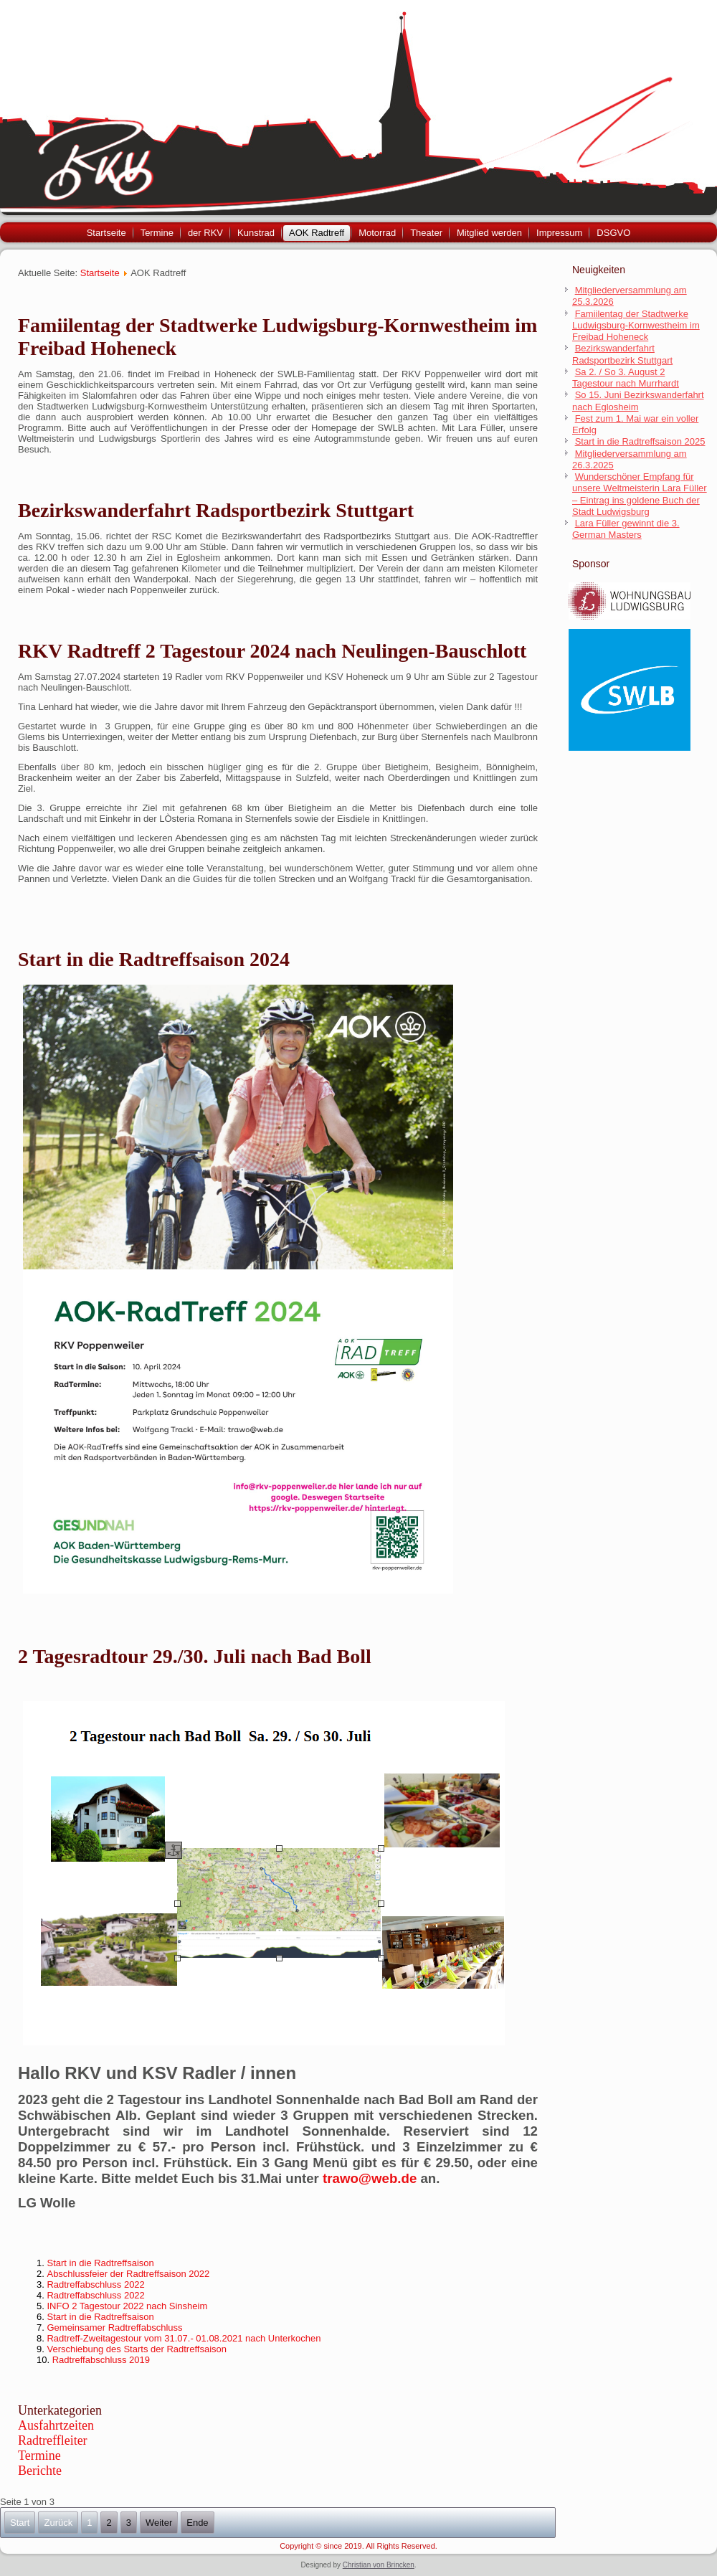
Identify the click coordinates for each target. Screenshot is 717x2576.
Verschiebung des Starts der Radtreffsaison (137, 2349)
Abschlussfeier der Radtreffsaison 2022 (128, 2273)
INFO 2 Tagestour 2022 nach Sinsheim (127, 2306)
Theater (426, 232)
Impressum (559, 232)
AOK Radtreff (316, 232)
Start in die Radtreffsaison (100, 2263)
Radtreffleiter (52, 2440)
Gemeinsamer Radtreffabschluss (114, 2327)
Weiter (159, 2522)
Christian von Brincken (378, 2565)
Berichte (40, 2470)
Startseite (106, 232)
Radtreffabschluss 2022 (95, 2284)
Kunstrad (256, 232)
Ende (197, 2522)
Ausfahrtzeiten (56, 2425)
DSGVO (613, 232)
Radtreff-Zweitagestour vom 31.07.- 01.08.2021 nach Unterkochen (183, 2338)
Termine (157, 232)
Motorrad (377, 232)
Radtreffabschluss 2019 (101, 2359)
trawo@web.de (370, 2178)
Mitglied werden (489, 232)
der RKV (205, 232)
